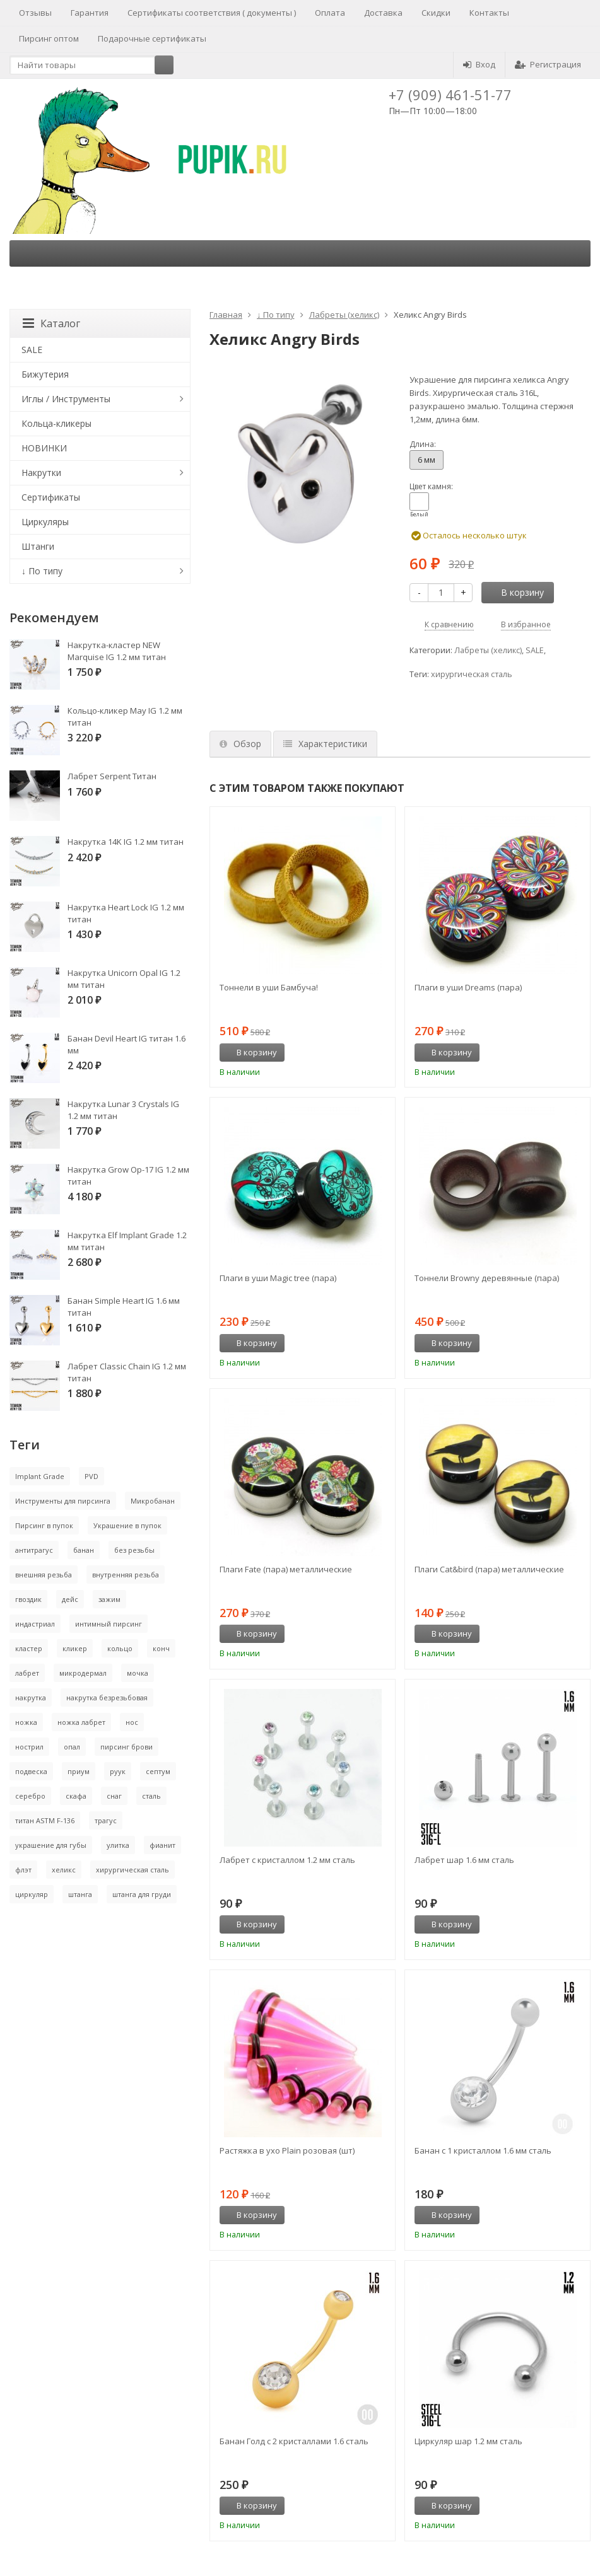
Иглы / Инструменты (65, 399)
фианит (162, 1845)
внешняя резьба (43, 1574)
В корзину (515, 592)
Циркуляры (45, 522)
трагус (106, 1820)
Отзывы (35, 12)
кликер (74, 1648)
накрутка (30, 1697)
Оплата (330, 12)
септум (158, 1771)
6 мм (426, 459)
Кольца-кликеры (56, 423)
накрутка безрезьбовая (107, 1697)
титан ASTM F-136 (44, 1820)
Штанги (37, 546)
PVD (91, 1476)
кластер (28, 1648)
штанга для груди (141, 1894)
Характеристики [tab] (325, 744)
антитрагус (34, 1550)
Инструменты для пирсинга (62, 1501)
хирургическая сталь (471, 674)
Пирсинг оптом (49, 38)
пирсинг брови (126, 1746)
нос (132, 1722)
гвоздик (28, 1599)
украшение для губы (50, 1845)
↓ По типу (276, 314)
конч (161, 1648)
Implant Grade (39, 1476)
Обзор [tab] (240, 744)
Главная (225, 314)
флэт (23, 1869)
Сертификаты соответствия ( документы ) (211, 12)
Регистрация (548, 64)
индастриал (35, 1623)
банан (83, 1550)
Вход (479, 64)
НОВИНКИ (44, 448)
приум (79, 1771)
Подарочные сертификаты (152, 38)
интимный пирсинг (108, 1623)
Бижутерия (45, 374)
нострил (29, 1746)
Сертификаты (50, 497)
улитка (118, 1845)
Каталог (51, 323)
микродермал (83, 1673)
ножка (26, 1722)
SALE (535, 650)
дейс (70, 1599)
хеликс (64, 1869)
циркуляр (31, 1894)
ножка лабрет (81, 1722)
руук (118, 1771)
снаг (114, 1796)
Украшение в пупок (127, 1525)
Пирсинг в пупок (44, 1525)
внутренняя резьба (125, 1574)
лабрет (27, 1673)
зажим (109, 1599)
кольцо (119, 1648)
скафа (76, 1796)
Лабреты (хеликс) (344, 314)
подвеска (31, 1771)
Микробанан (153, 1501)
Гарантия (90, 12)
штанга (80, 1894)
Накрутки (41, 473)
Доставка (383, 12)
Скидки (435, 12)
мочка (137, 1673)
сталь (151, 1796)
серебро (30, 1796)
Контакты (489, 12)
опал (72, 1746)
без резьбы (134, 1550)
